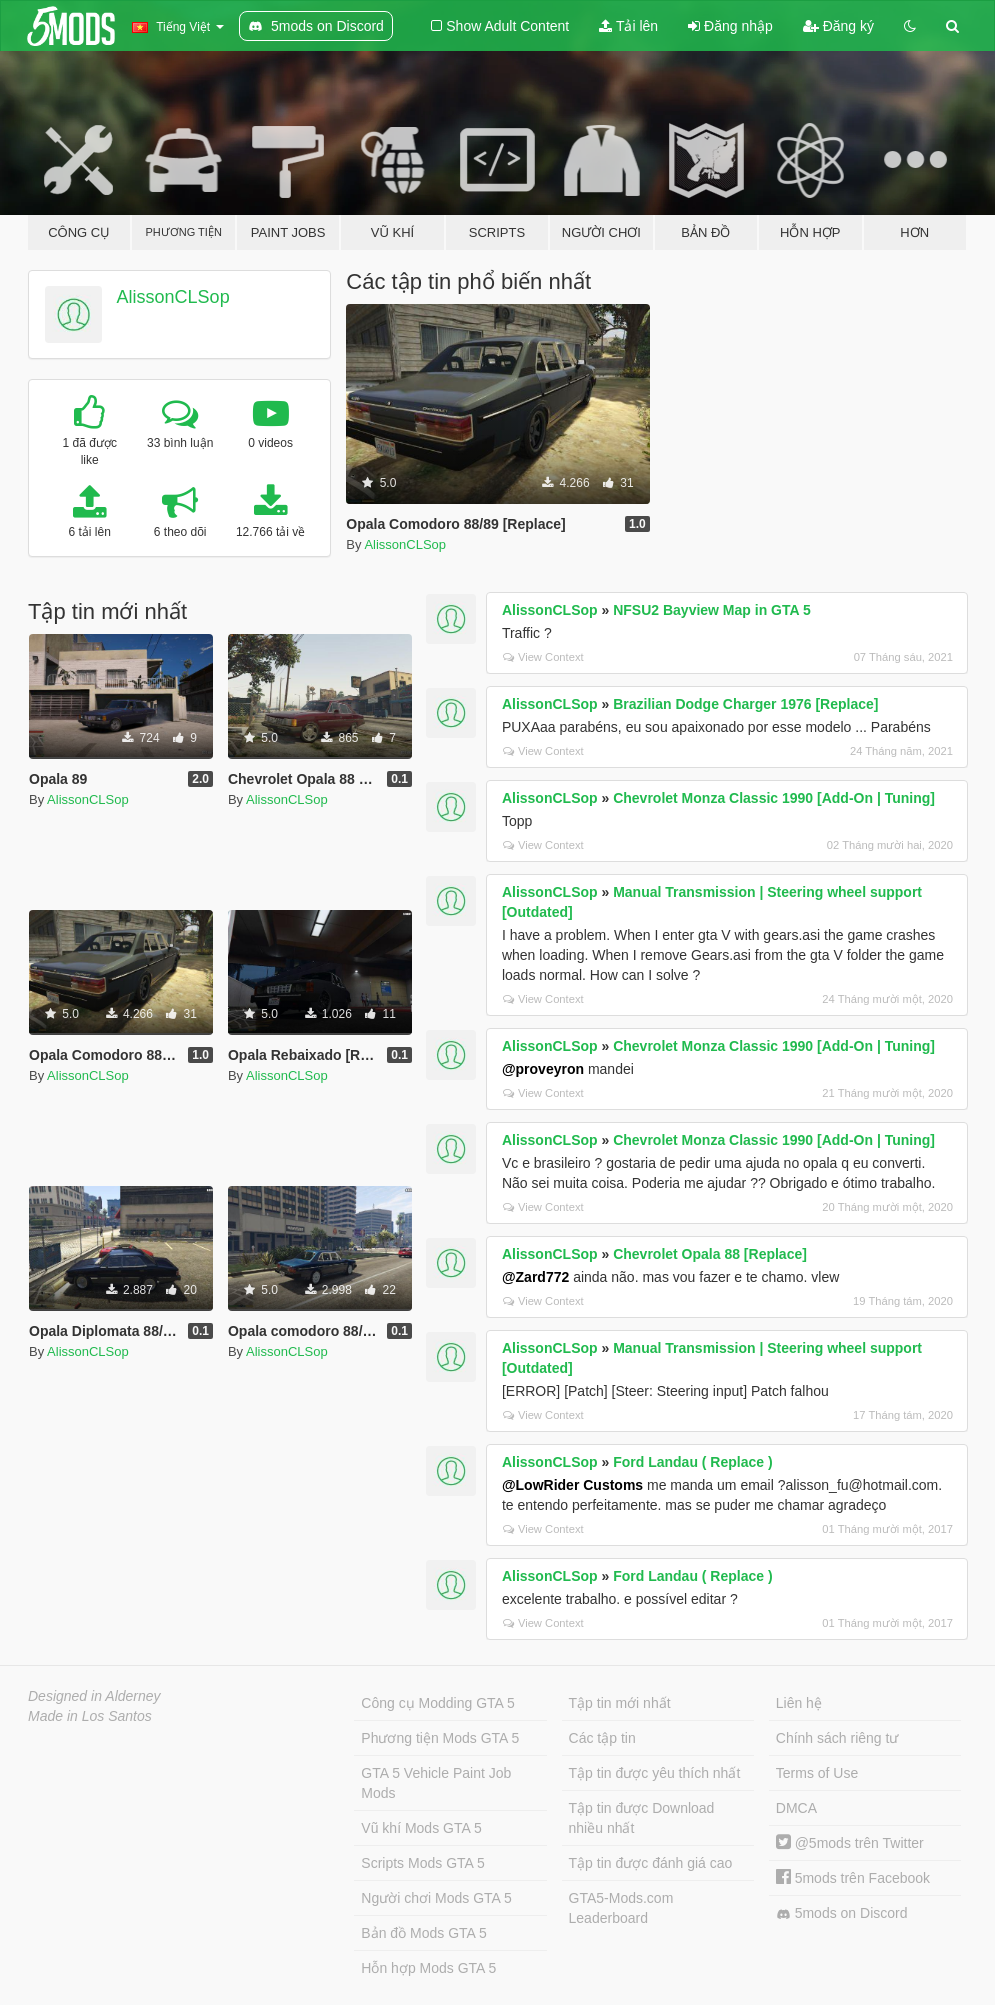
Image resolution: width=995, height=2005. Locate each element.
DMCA (796, 1808)
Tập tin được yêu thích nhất (655, 1773)
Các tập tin (602, 1738)
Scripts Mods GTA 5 (422, 1863)
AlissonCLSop (173, 297)
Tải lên (628, 26)
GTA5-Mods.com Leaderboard (621, 1908)
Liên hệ (799, 1703)
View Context (543, 657)
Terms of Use (817, 1773)
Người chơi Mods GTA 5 (436, 1898)
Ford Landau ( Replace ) (692, 1462)
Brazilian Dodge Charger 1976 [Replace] (745, 704)
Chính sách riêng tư (837, 1738)
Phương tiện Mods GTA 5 (440, 1738)
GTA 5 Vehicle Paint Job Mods (436, 1783)
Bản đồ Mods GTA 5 (423, 1933)
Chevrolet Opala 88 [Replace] (710, 1254)
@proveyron (543, 1069)
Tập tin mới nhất (620, 1703)
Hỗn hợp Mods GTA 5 (428, 1968)
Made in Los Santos (90, 1716)
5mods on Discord (842, 1913)
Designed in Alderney (94, 1696)
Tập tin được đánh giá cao (651, 1863)
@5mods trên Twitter (850, 1843)
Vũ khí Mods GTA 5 (421, 1828)
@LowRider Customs (572, 1485)
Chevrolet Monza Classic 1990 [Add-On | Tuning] (774, 798)
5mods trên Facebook (853, 1878)
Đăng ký (838, 26)
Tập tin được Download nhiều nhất (642, 1818)
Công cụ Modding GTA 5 (437, 1703)
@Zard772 (535, 1277)
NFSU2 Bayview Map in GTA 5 (712, 610)
